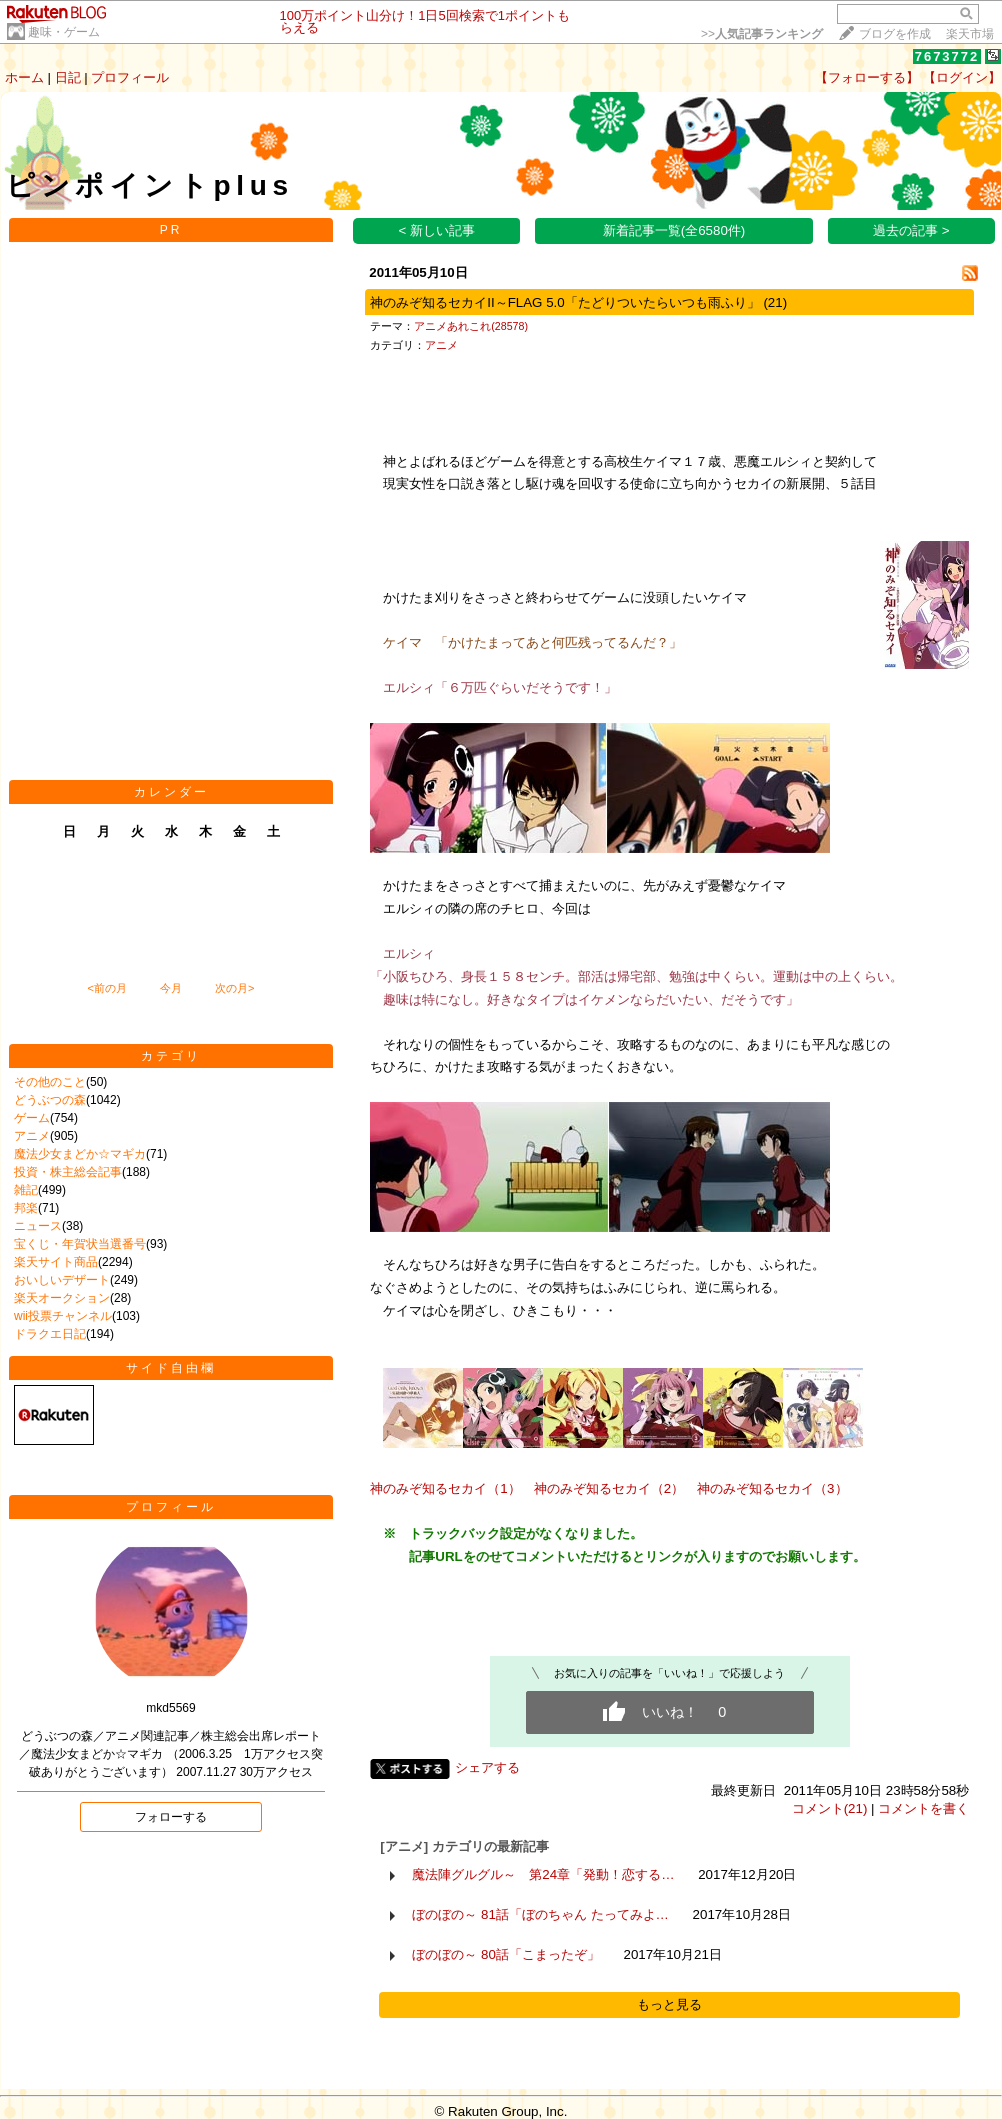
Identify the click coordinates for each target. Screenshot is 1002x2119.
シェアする (487, 1767)
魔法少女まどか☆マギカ (80, 1154)
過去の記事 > (911, 230)
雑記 (26, 1190)
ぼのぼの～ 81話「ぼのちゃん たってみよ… (540, 1914)
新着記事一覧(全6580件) (674, 230)
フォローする (171, 1817)
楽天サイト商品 (56, 1262)
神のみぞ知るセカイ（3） (772, 1488)
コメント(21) (830, 1808)
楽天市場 (970, 34)
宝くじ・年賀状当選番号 (80, 1244)
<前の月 (106, 988)
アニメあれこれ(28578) (471, 326)
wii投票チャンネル (63, 1316)
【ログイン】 (962, 77)
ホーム (24, 77)
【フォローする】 (867, 77)
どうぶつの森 (50, 1100)
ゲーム (32, 1118)
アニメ (32, 1136)
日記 (68, 77)
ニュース (38, 1226)
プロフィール (130, 77)
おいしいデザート (62, 1280)
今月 (171, 988)
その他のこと (50, 1082)
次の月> (234, 988)
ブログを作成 (895, 34)
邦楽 (26, 1208)
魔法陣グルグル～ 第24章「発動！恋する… (543, 1874)
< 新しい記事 (437, 230)
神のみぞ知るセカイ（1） (445, 1488)
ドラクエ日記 (50, 1334)
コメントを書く (923, 1808)
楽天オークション (62, 1298)
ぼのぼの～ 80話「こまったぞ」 (506, 1954)
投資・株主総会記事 (68, 1172)
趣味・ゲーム (64, 32)
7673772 (947, 56)
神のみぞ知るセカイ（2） (609, 1488)
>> (762, 34)
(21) (775, 302)
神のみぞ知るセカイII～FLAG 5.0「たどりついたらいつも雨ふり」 (564, 302)
